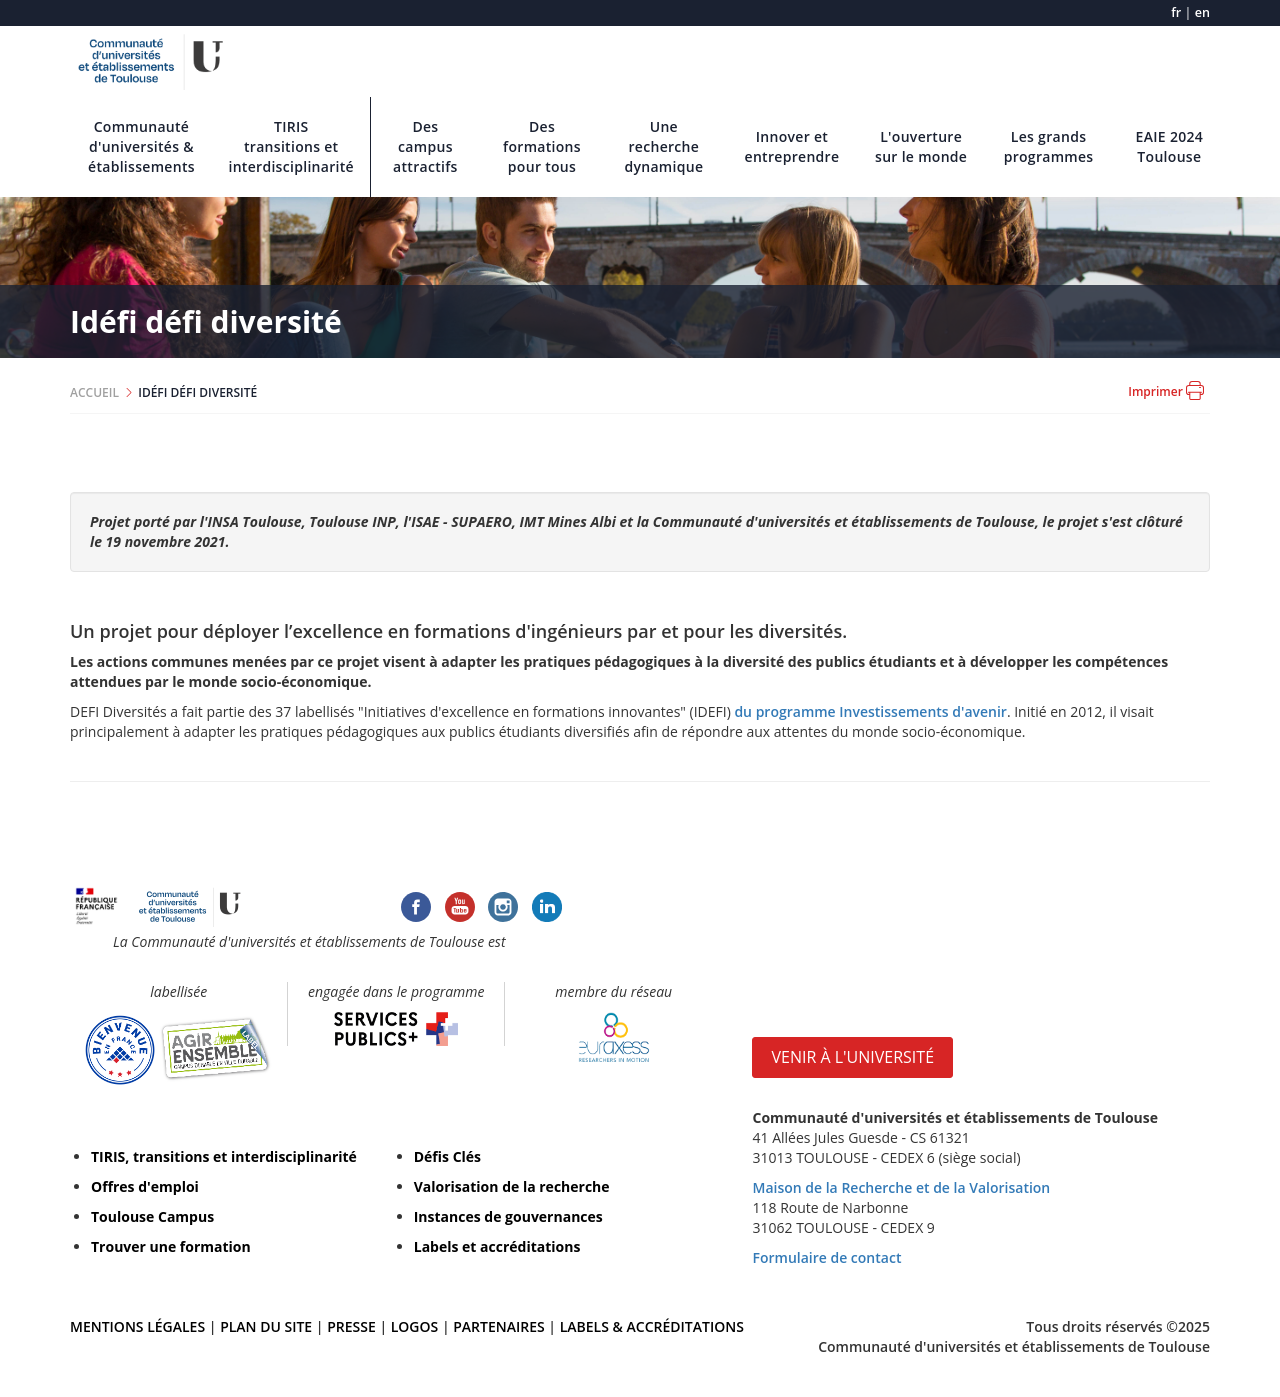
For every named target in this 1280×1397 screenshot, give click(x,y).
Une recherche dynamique (663, 146)
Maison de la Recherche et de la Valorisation (901, 1187)
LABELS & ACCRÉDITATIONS (652, 1326)
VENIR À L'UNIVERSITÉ (852, 1057)
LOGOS (415, 1326)
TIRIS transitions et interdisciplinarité (291, 146)
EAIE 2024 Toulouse (1170, 146)
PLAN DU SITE (266, 1326)
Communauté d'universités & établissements (141, 146)
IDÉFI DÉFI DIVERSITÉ (197, 392)
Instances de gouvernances (508, 1216)
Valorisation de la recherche (512, 1186)
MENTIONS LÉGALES (137, 1326)
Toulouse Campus (152, 1216)
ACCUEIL (94, 392)
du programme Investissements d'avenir (870, 711)
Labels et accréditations (497, 1246)
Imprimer (1166, 390)
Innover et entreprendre (792, 146)
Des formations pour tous (542, 146)
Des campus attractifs (425, 146)
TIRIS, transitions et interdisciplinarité (224, 1156)
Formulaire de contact (826, 1257)
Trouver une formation (171, 1246)
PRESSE (353, 1326)
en (1202, 12)
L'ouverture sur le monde (921, 146)
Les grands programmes (1049, 146)
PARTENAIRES (498, 1326)
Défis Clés (447, 1156)
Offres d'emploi (145, 1186)
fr (1176, 12)
